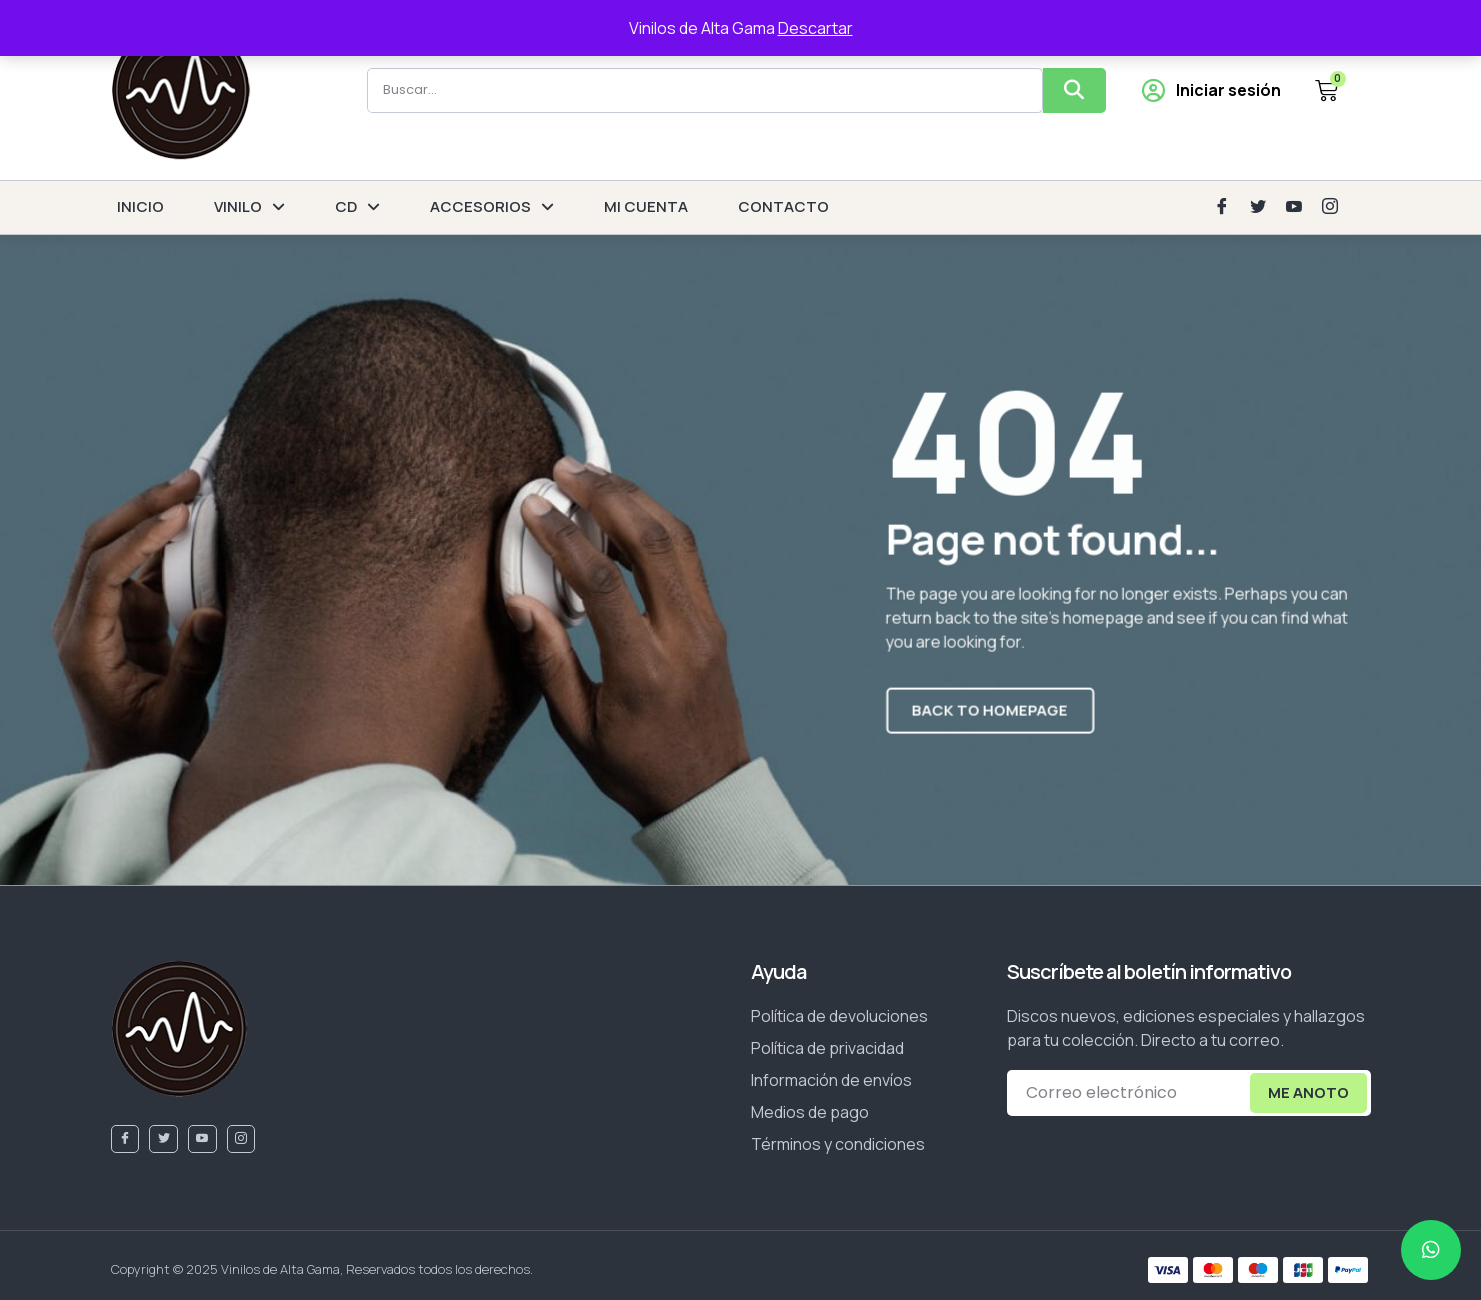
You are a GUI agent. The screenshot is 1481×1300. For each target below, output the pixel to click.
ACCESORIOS (492, 207)
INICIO (140, 206)
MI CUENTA (646, 206)
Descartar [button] (815, 28)
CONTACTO (783, 206)
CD (357, 207)
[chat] (1431, 1250)
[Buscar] (1074, 90)
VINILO (249, 207)
